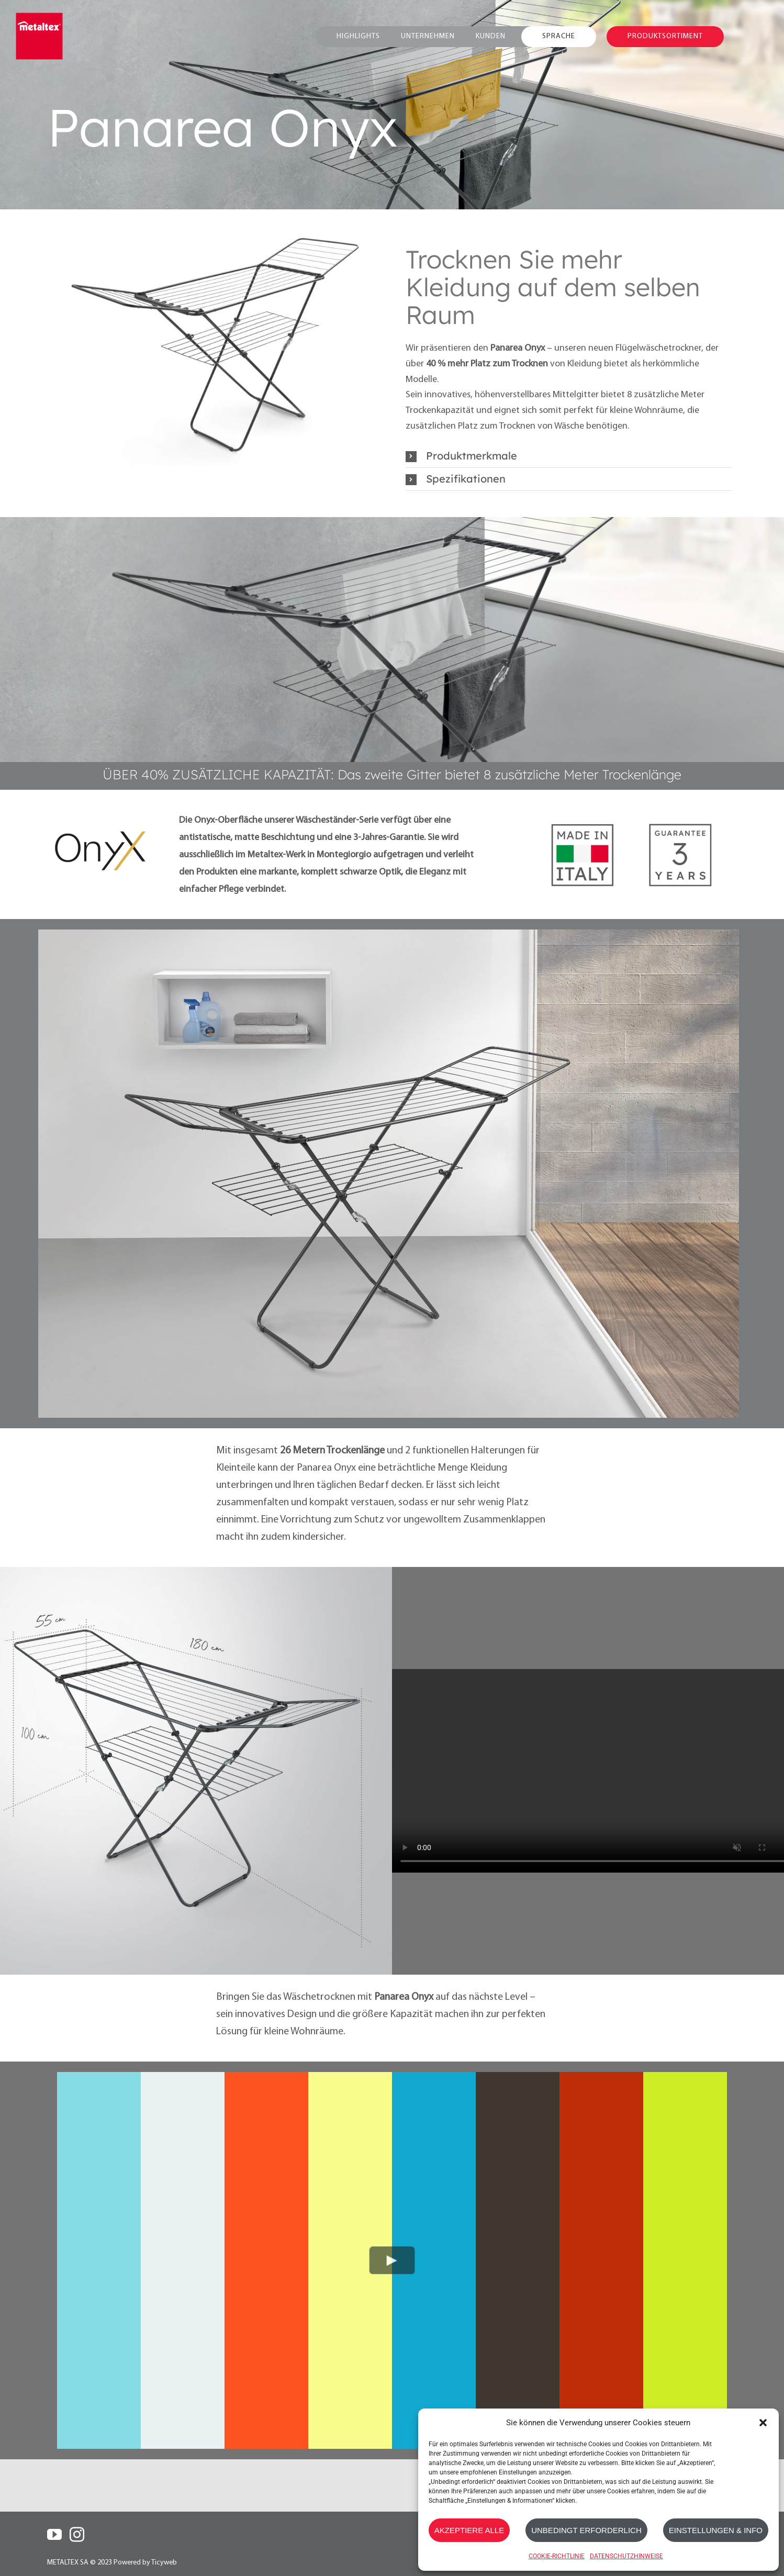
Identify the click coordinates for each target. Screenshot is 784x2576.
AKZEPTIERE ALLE (469, 2530)
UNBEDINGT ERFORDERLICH (586, 2530)
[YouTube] (54, 2534)
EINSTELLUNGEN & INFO (716, 2530)
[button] (763, 2422)
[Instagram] (77, 2534)
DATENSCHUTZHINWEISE (626, 2556)
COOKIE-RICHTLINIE (557, 2556)
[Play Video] (392, 2261)
